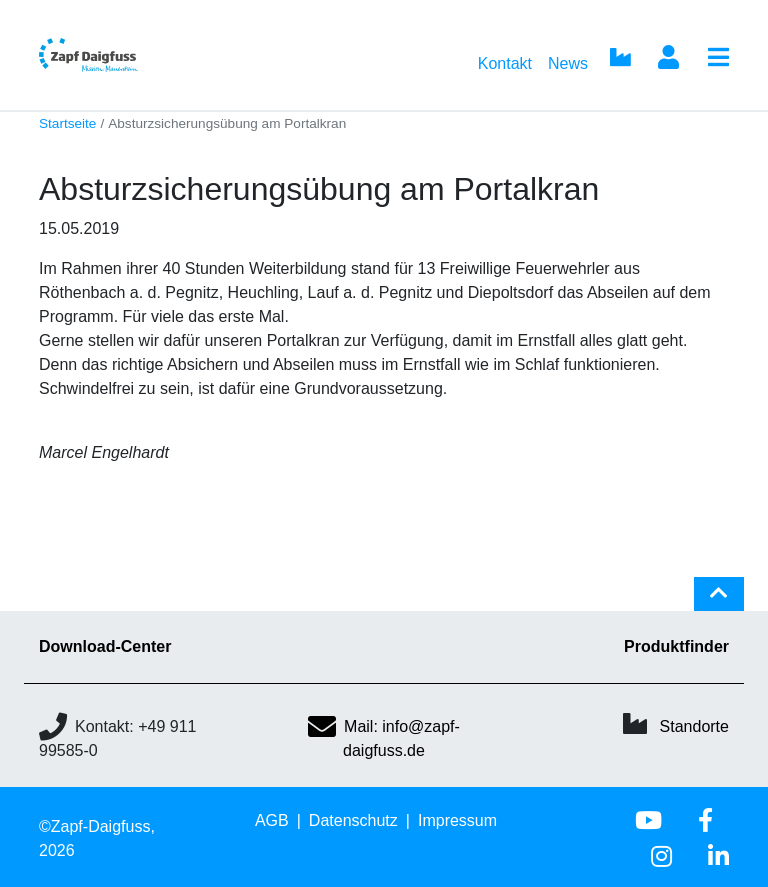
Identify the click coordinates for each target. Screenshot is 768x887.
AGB (272, 820)
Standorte (694, 726)
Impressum (457, 820)
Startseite (67, 123)
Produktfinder (676, 646)
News (568, 63)
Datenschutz (353, 820)
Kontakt (505, 63)
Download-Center (105, 646)
